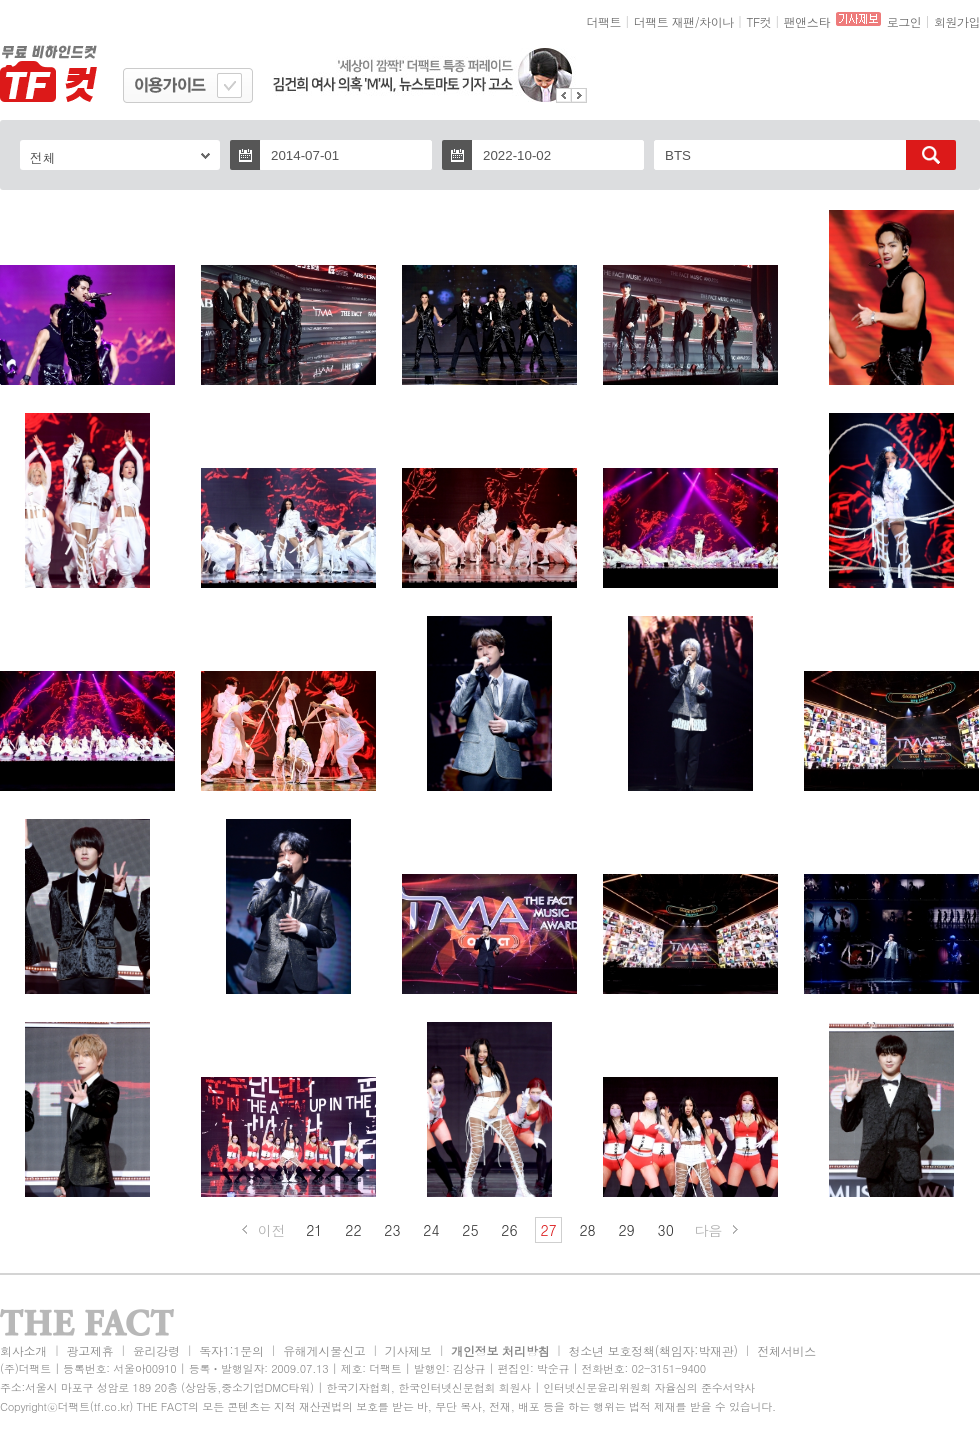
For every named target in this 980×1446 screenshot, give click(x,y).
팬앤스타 (807, 21)
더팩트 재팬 (664, 21)
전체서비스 (786, 1350)
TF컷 (758, 21)
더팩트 (604, 21)
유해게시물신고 (324, 1350)
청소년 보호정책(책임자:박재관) (653, 1350)
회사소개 (23, 1350)
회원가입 (957, 21)
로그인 (904, 21)
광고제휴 (89, 1350)
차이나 (716, 21)
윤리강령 (156, 1350)
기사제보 (408, 1350)
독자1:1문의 (231, 1350)
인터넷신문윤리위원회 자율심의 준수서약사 (649, 1387)
